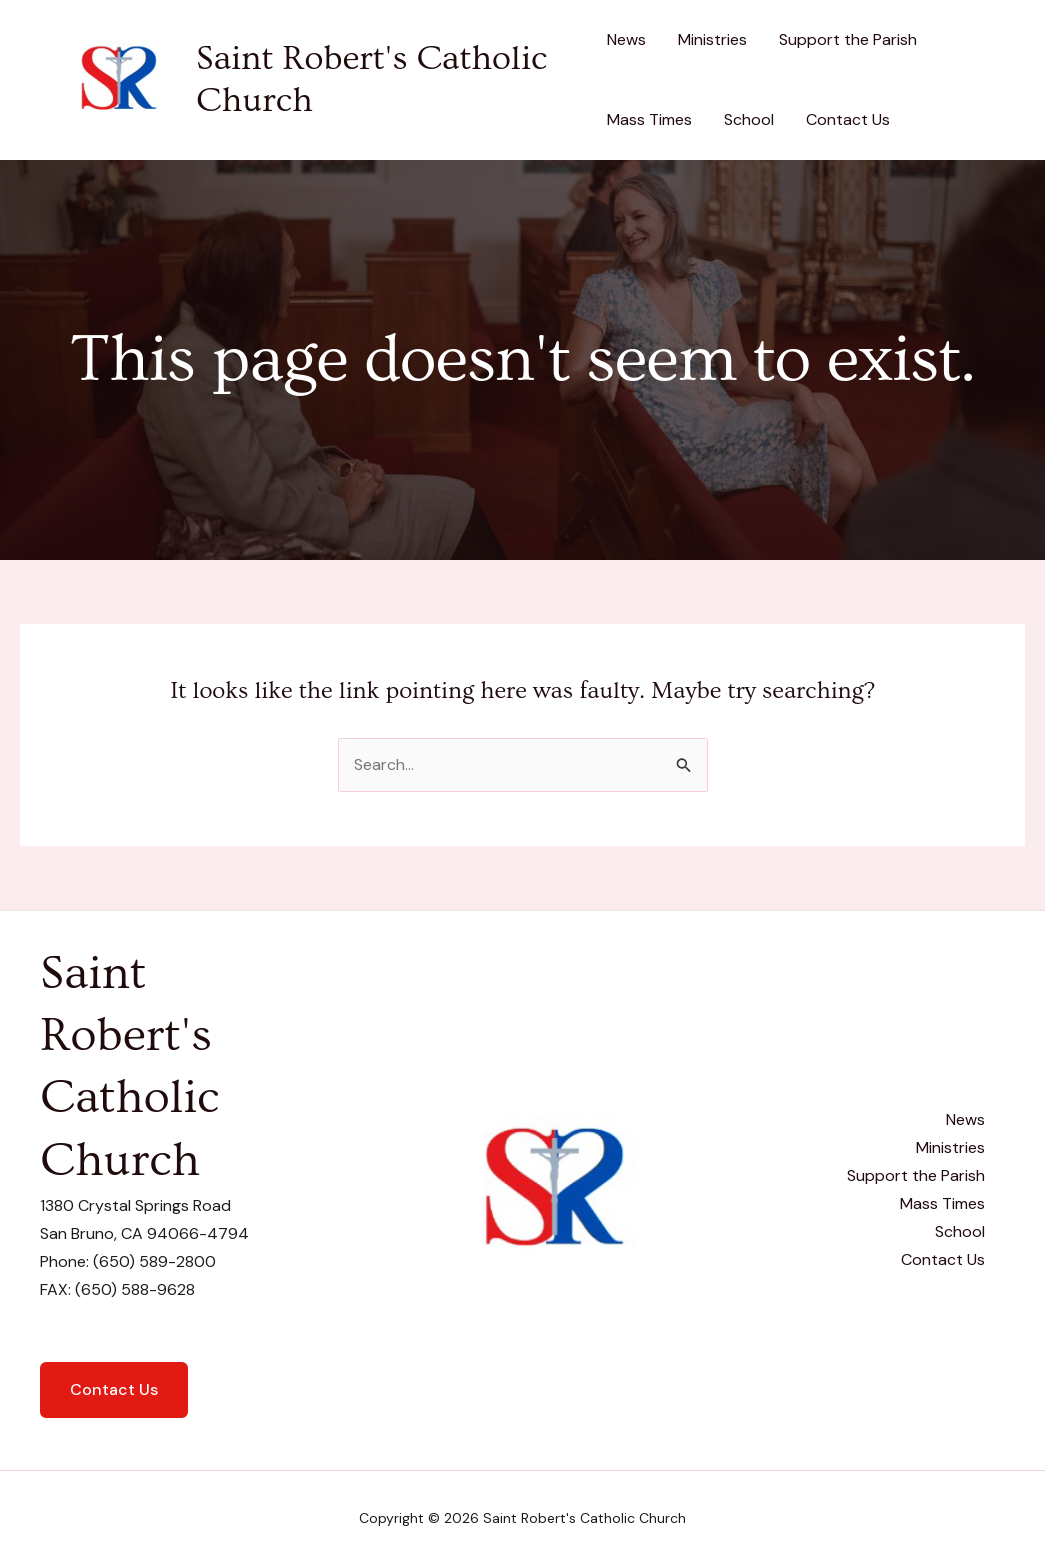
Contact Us (848, 119)
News (626, 39)
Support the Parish (848, 39)
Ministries (712, 39)
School (749, 119)
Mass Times (649, 119)
